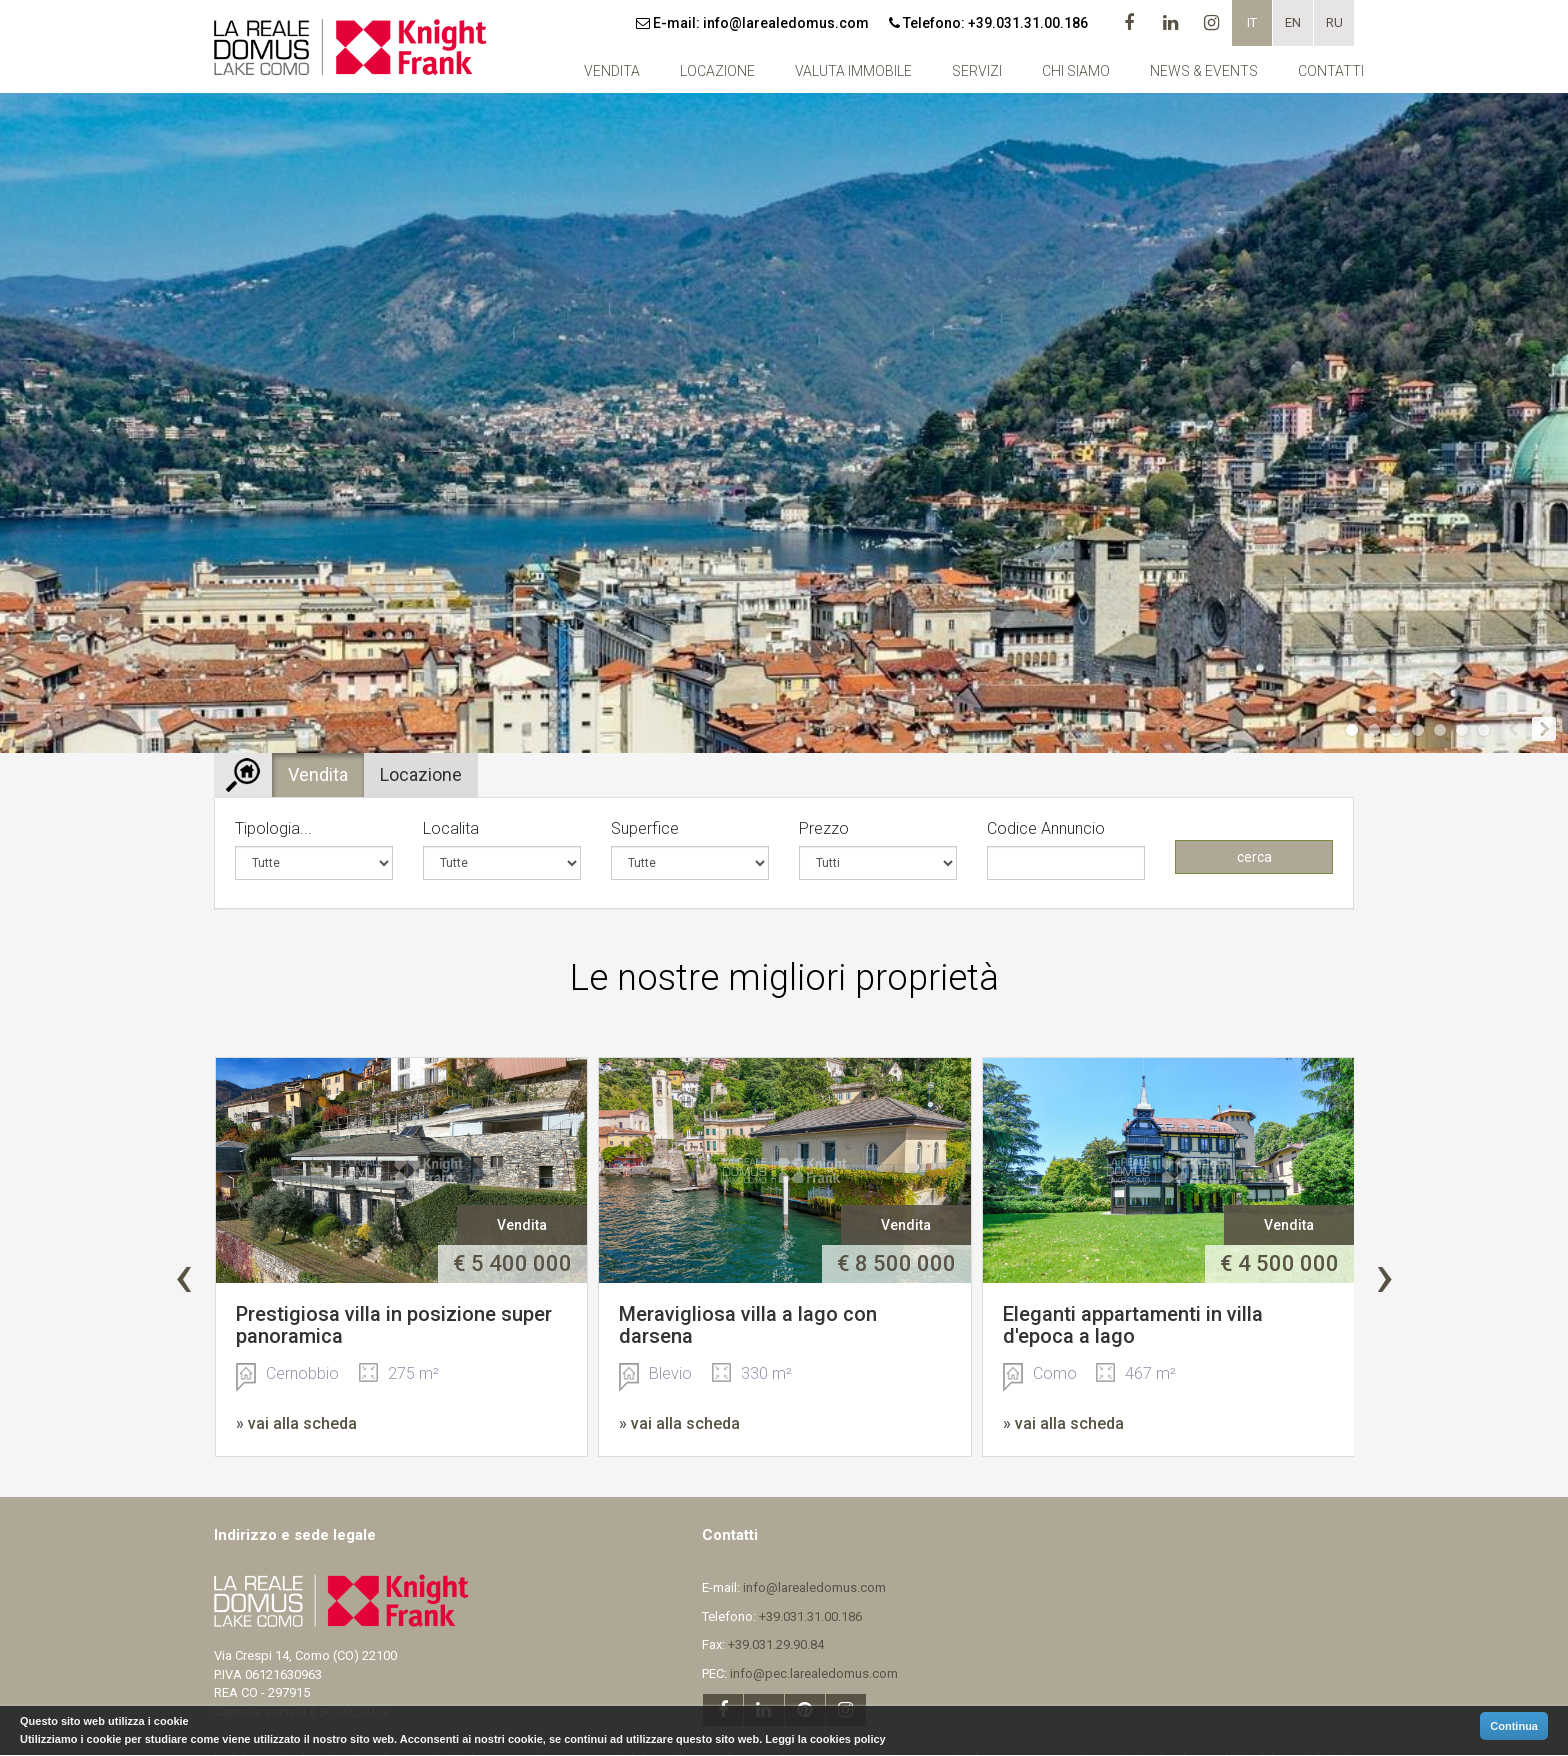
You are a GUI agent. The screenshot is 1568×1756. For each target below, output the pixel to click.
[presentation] (183, 1275)
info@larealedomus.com (786, 23)
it (1252, 22)
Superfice (645, 828)
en (1293, 22)
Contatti (1331, 71)
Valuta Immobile (853, 71)
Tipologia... (273, 828)
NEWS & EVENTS (1204, 71)
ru (1334, 22)
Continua (1514, 1726)
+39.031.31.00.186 (1028, 23)
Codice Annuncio (1046, 828)
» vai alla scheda (296, 1423)
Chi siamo (1076, 71)
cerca (1254, 857)
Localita (451, 828)
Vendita (612, 71)
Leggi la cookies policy (825, 1739)
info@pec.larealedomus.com (814, 1673)
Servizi (977, 71)
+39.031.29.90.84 (776, 1644)
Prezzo (824, 828)
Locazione (717, 71)
